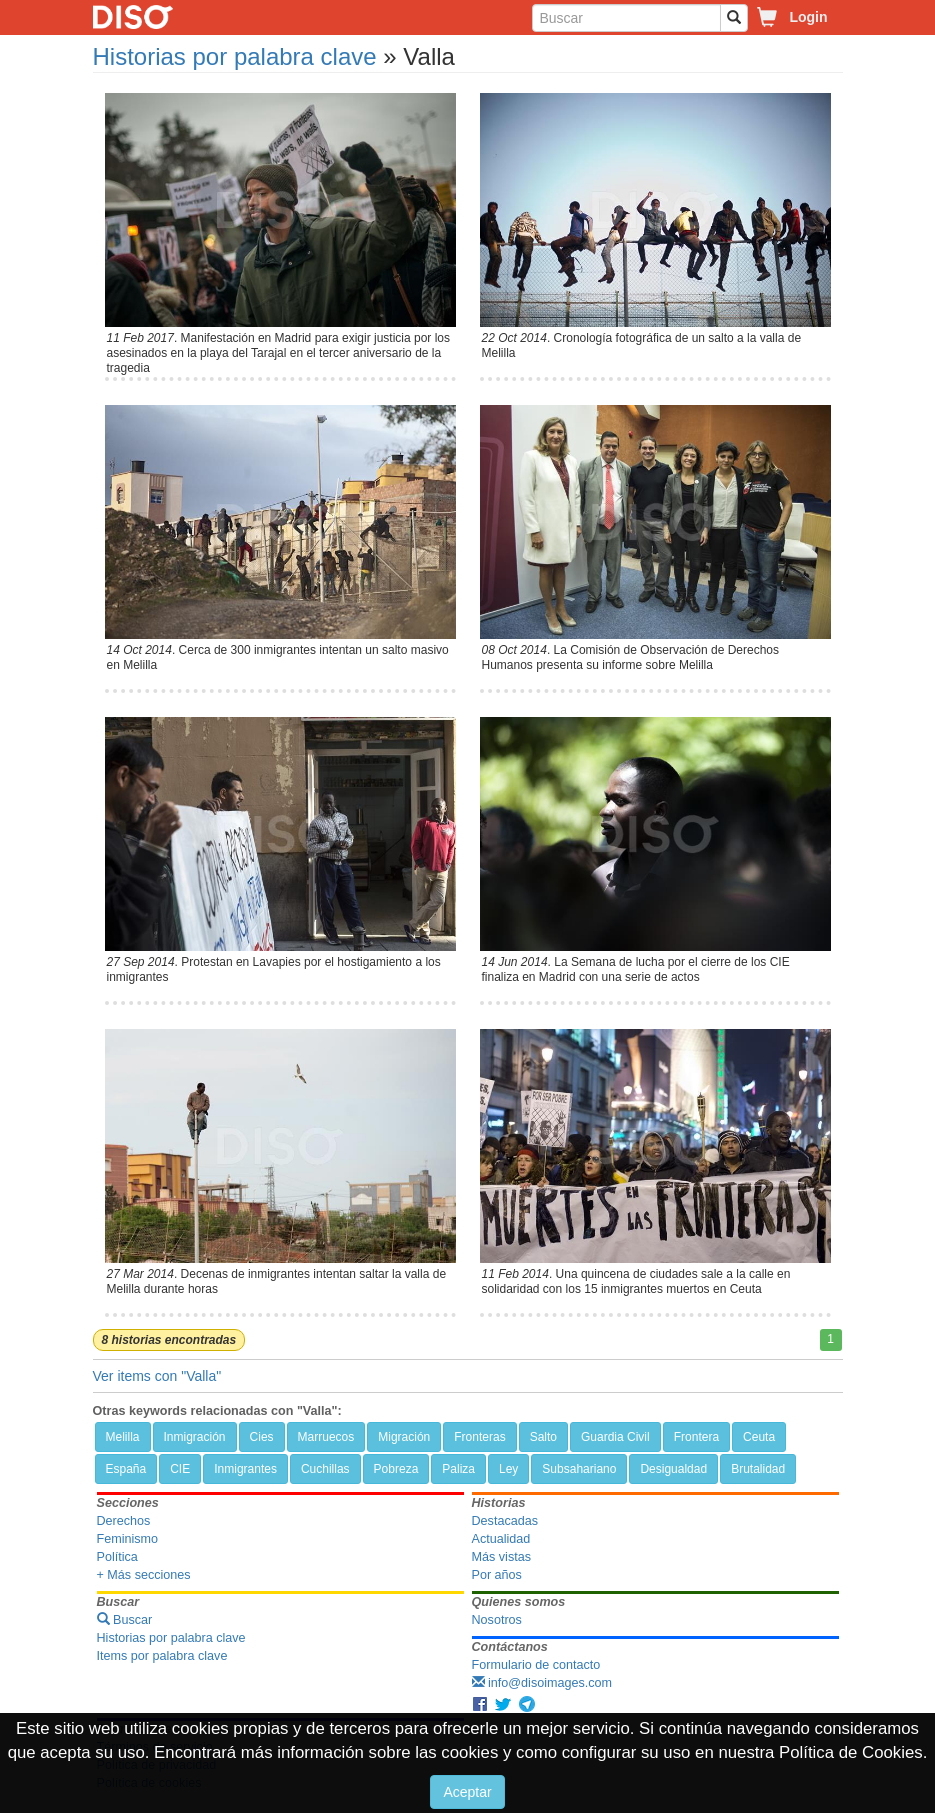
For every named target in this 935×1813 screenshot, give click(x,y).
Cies (262, 1437)
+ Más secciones (144, 1575)
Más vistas (501, 1557)
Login (808, 17)
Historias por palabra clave (235, 56)
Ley (508, 1469)
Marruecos (326, 1437)
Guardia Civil (615, 1437)
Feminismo (128, 1539)
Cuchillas (325, 1469)
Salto (543, 1437)
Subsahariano (579, 1469)
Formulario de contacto (536, 1665)
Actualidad (501, 1539)
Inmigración (195, 1437)
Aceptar (467, 1792)
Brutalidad (758, 1469)
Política (117, 1557)
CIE (180, 1469)
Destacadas (505, 1521)
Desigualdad (673, 1469)
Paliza (458, 1469)
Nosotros (497, 1620)
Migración (404, 1437)
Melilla (123, 1437)
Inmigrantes (245, 1469)
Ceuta (759, 1437)
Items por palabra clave (162, 1656)
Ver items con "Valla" (157, 1376)
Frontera (696, 1437)
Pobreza (396, 1469)
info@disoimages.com (542, 1683)
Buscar (125, 1620)
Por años (497, 1575)
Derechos (124, 1521)
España (126, 1469)
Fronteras (479, 1437)
